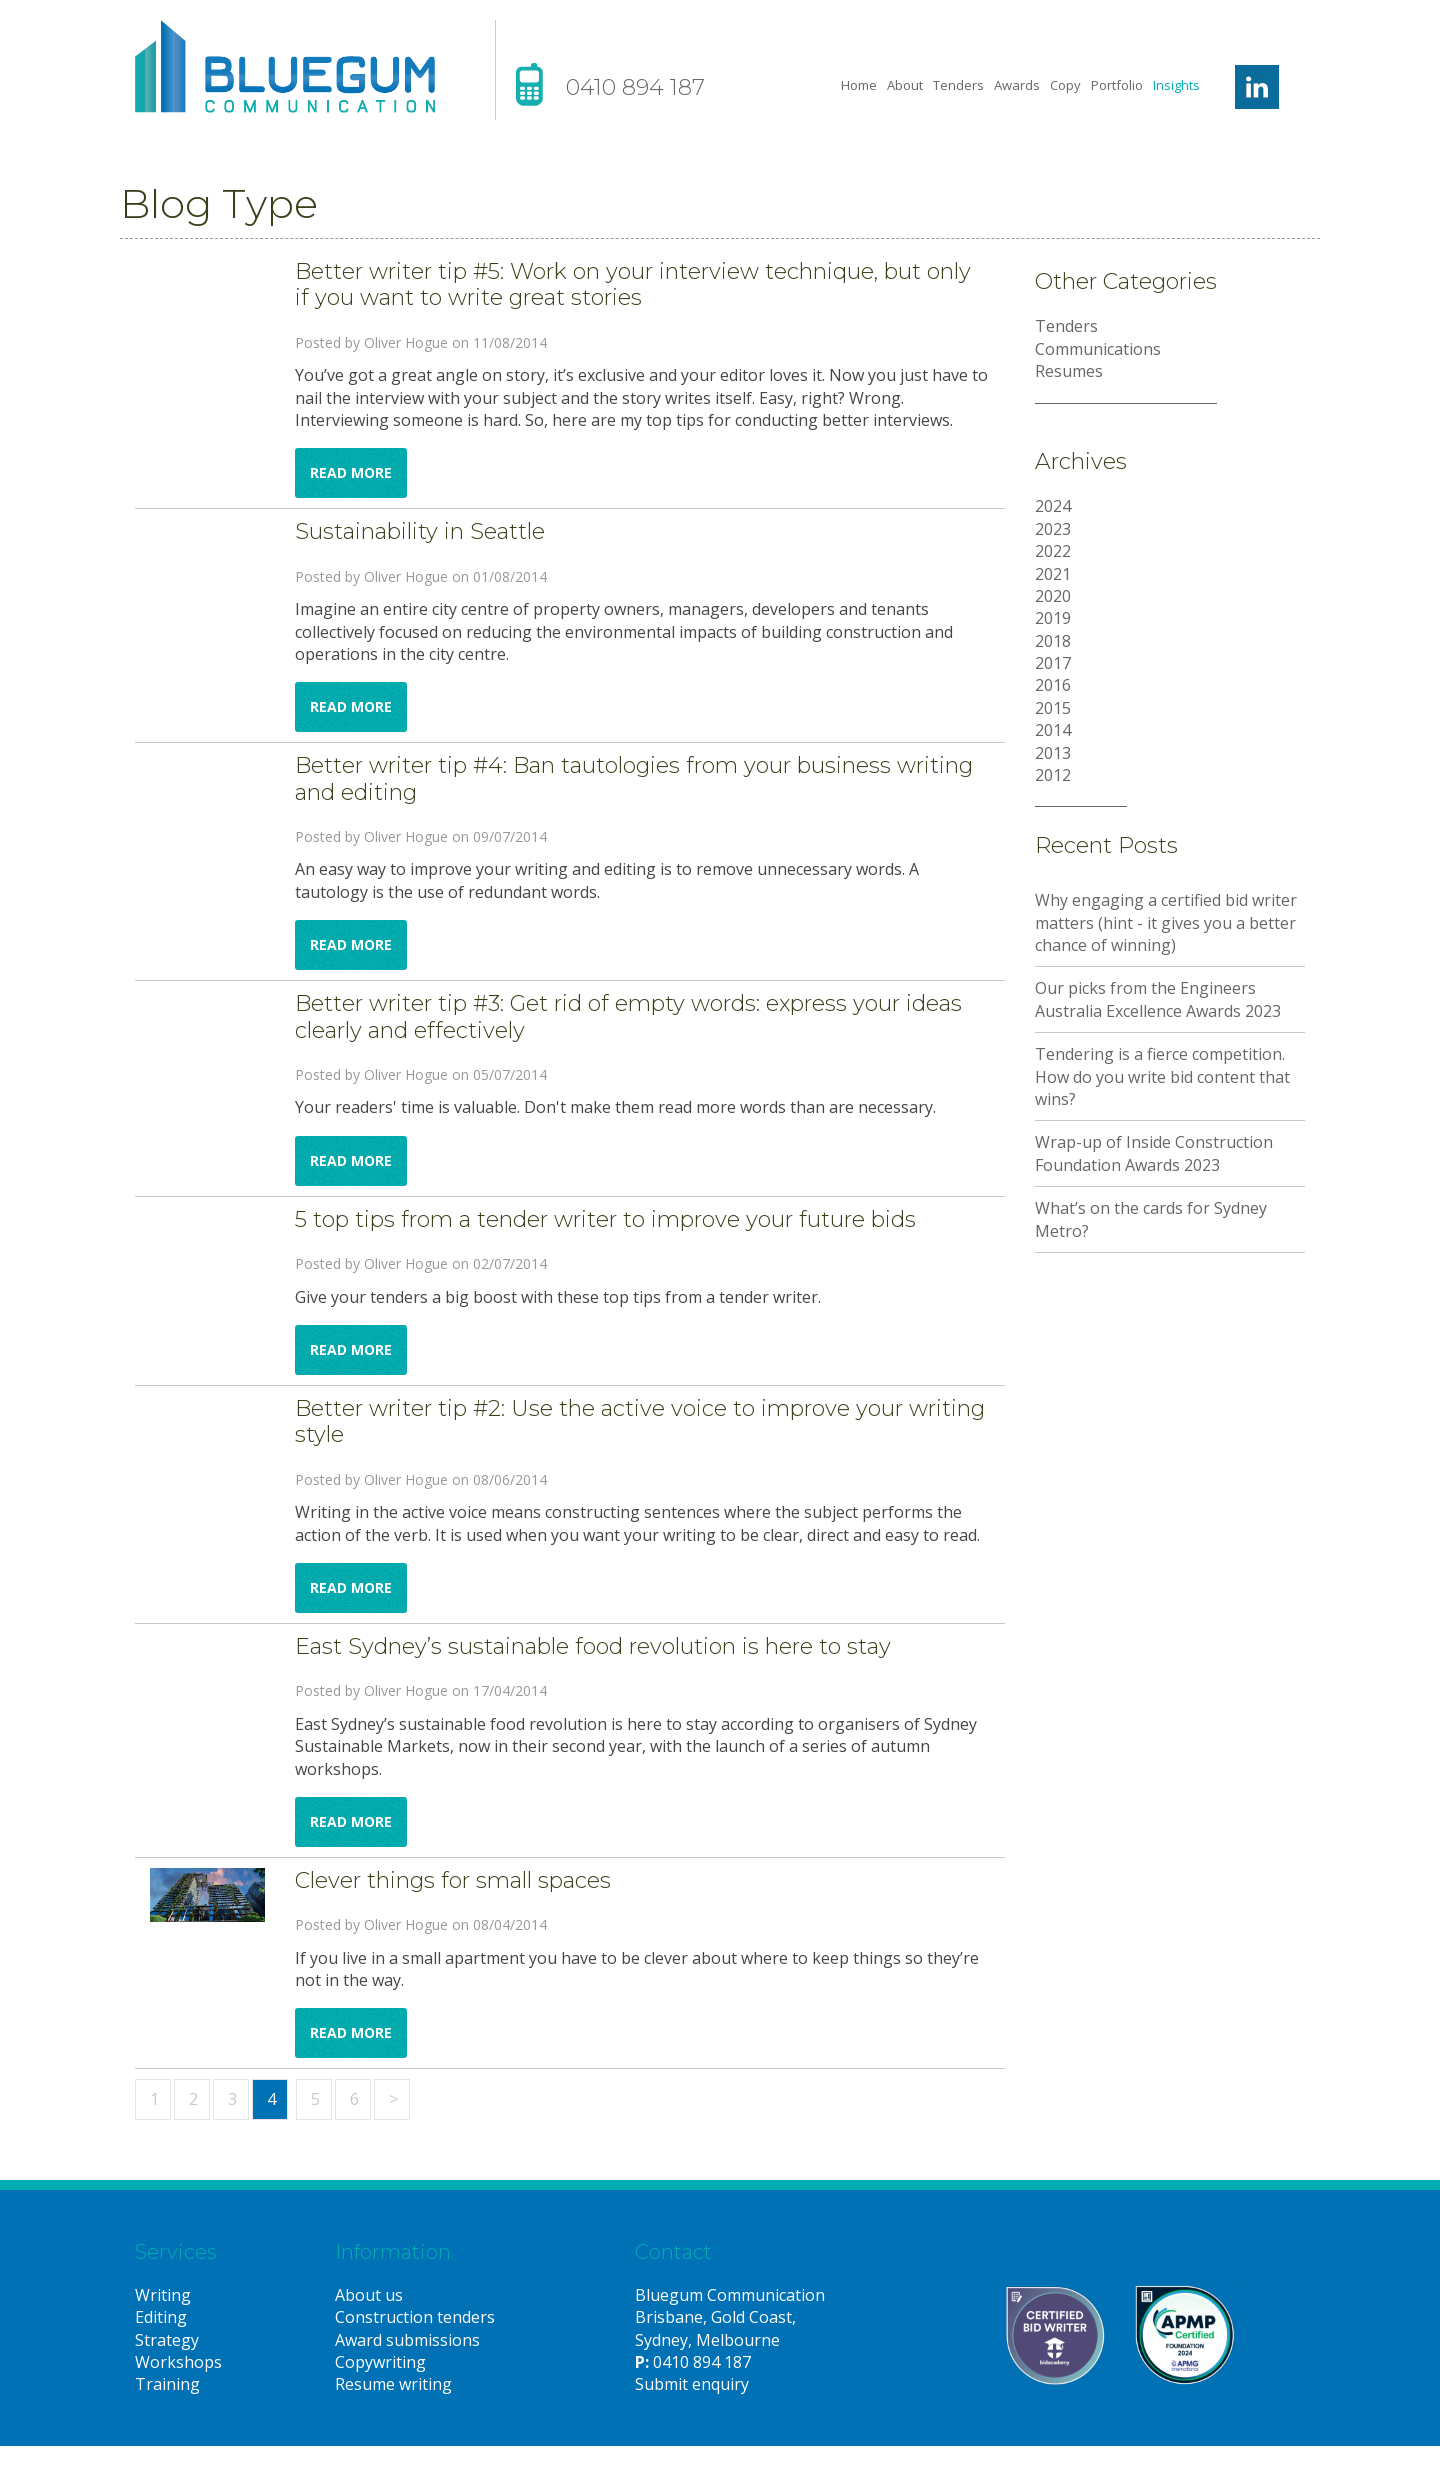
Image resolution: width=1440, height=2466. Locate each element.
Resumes (1069, 371)
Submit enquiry (692, 2384)
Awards (1017, 85)
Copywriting (380, 2362)
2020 (1053, 596)
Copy (1065, 85)
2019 (1053, 618)
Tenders (958, 85)
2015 (1053, 708)
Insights (1176, 85)
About (905, 85)
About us (369, 2295)
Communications (1098, 349)
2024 (1053, 506)
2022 (1053, 551)
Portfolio (1117, 85)
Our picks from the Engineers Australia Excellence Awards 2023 (1158, 999)
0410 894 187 (635, 87)
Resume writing (393, 2384)
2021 (1053, 574)
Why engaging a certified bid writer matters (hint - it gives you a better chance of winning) (1166, 922)
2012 (1053, 775)
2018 (1053, 641)
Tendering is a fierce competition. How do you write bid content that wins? (1162, 1076)
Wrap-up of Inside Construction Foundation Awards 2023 (1154, 1153)
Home (859, 85)
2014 (1053, 730)
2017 (1053, 663)
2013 (1053, 753)
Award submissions (407, 2340)
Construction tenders (415, 2317)
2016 (1053, 685)
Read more (351, 472)
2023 (1053, 529)
